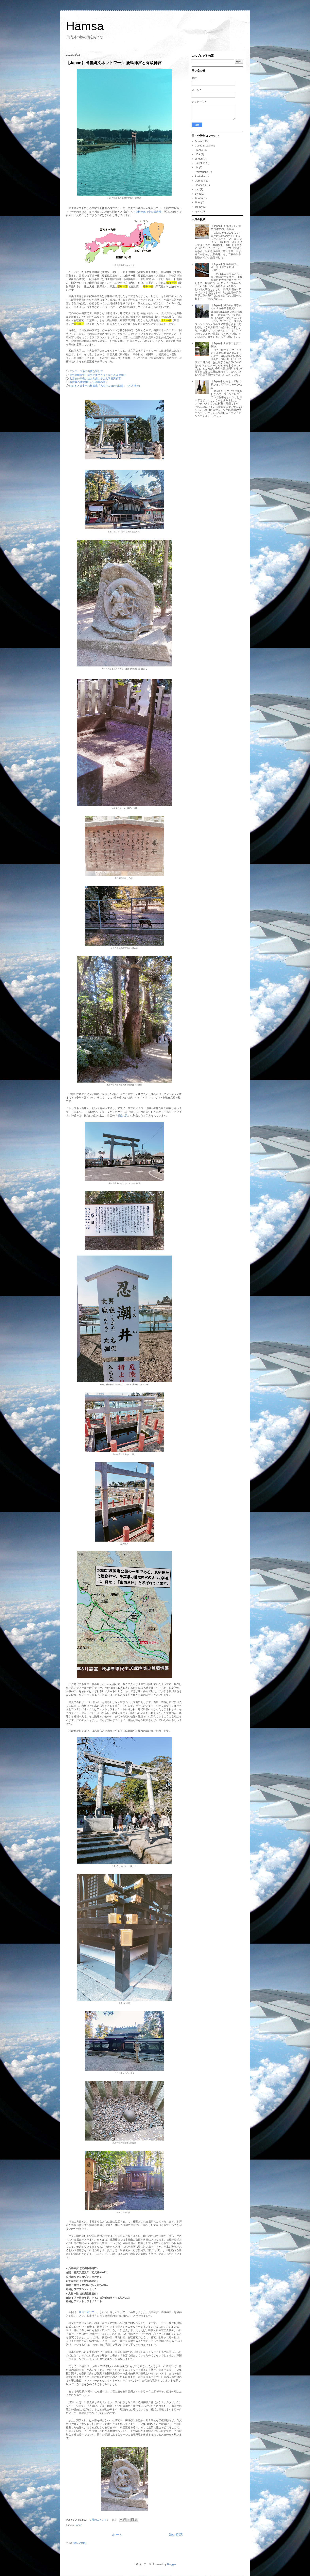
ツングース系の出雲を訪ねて (86, 371)
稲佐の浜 (122, 1115)
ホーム (117, 2535)
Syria (198, 193)
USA (197, 154)
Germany (200, 180)
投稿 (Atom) (79, 2542)
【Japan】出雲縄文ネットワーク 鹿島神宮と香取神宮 (114, 63)
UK (196, 167)
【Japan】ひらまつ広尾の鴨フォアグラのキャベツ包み (226, 384)
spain (198, 211)
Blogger (171, 2564)
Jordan (199, 158)
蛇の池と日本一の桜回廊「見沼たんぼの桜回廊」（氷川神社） (105, 385)
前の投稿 (175, 2535)
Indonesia (200, 184)
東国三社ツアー (88, 2312)
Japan (78, 2525)
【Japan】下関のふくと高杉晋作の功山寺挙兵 (226, 227)
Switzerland (201, 171)
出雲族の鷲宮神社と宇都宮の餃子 (88, 382)
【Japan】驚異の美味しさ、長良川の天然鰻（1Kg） (224, 267)
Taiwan (199, 198)
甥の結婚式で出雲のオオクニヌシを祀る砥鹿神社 (97, 375)
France (199, 149)
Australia (200, 176)
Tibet (197, 202)
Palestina (200, 163)
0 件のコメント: (99, 2519)
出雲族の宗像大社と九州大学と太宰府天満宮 (95, 378)
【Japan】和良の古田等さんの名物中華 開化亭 (226, 307)
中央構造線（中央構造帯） (148, 211)
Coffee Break (202, 145)
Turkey (198, 206)
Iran (197, 189)
